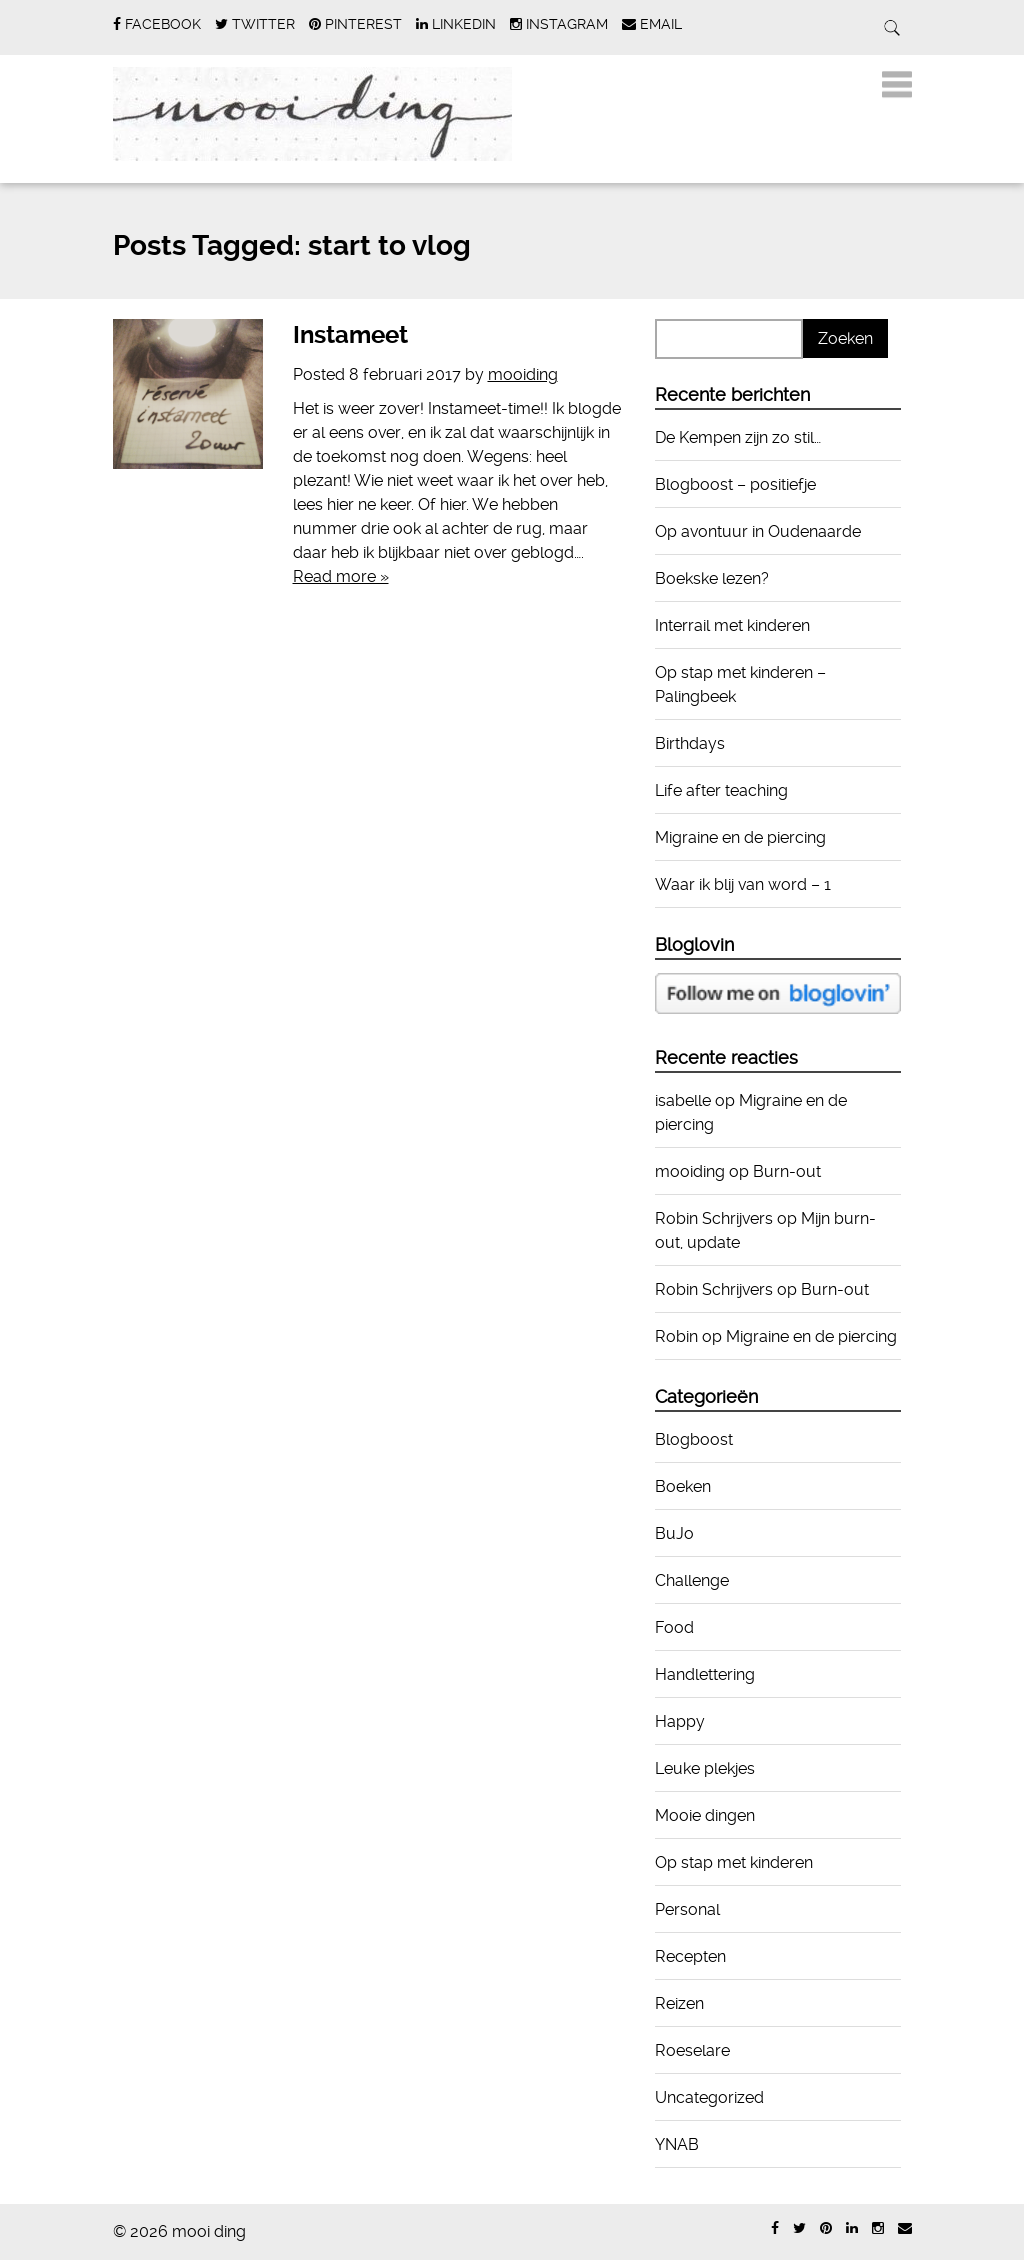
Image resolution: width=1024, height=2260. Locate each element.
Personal (687, 1909)
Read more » (341, 576)
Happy (680, 1721)
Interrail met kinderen (732, 625)
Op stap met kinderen (734, 1862)
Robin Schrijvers (714, 1218)
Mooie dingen (705, 1815)
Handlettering (705, 1674)
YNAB (677, 2144)
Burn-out (787, 1171)
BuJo (674, 1533)
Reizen (679, 2003)
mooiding (523, 374)
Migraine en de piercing (740, 837)
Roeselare (692, 2050)
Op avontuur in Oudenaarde (758, 531)
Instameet (350, 335)
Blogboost (694, 1439)
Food (674, 1627)
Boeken (683, 1486)
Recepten (690, 1956)
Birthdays (690, 743)
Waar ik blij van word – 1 (743, 884)
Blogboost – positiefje (735, 484)
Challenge (692, 1580)
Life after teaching (721, 790)
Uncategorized (709, 2097)
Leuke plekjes (705, 1768)
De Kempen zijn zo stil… (738, 437)
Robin (676, 1336)
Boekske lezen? (712, 578)
